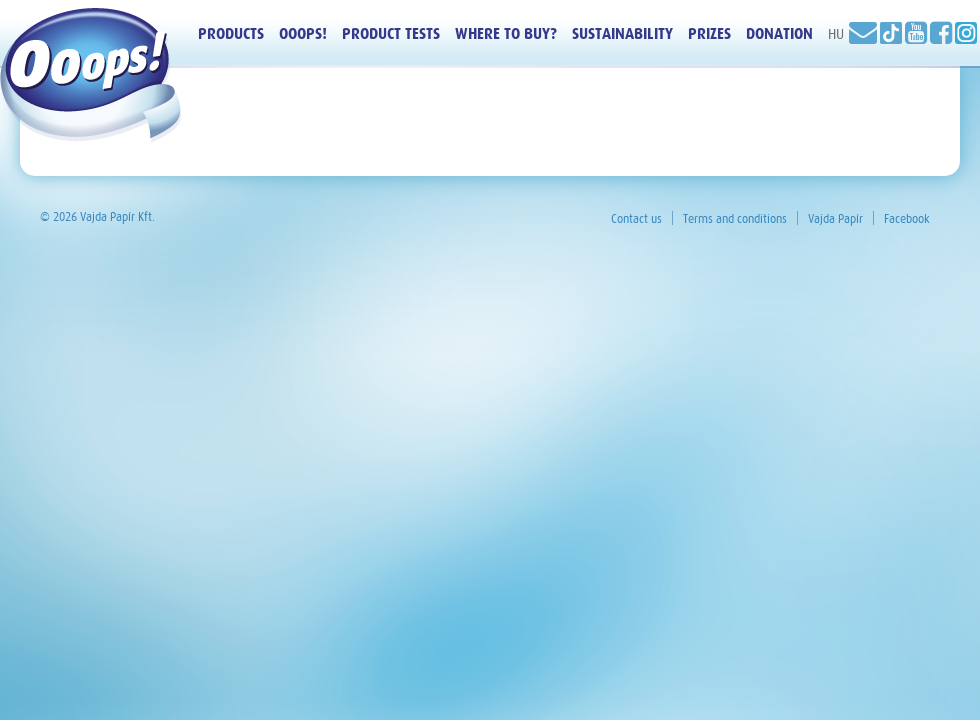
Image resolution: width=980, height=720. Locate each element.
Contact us (636, 219)
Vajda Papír (835, 219)
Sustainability (622, 34)
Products (231, 34)
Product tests (391, 34)
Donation (779, 34)
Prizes (709, 34)
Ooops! (303, 34)
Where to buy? (506, 34)
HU (836, 34)
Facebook (907, 219)
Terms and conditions (735, 219)
